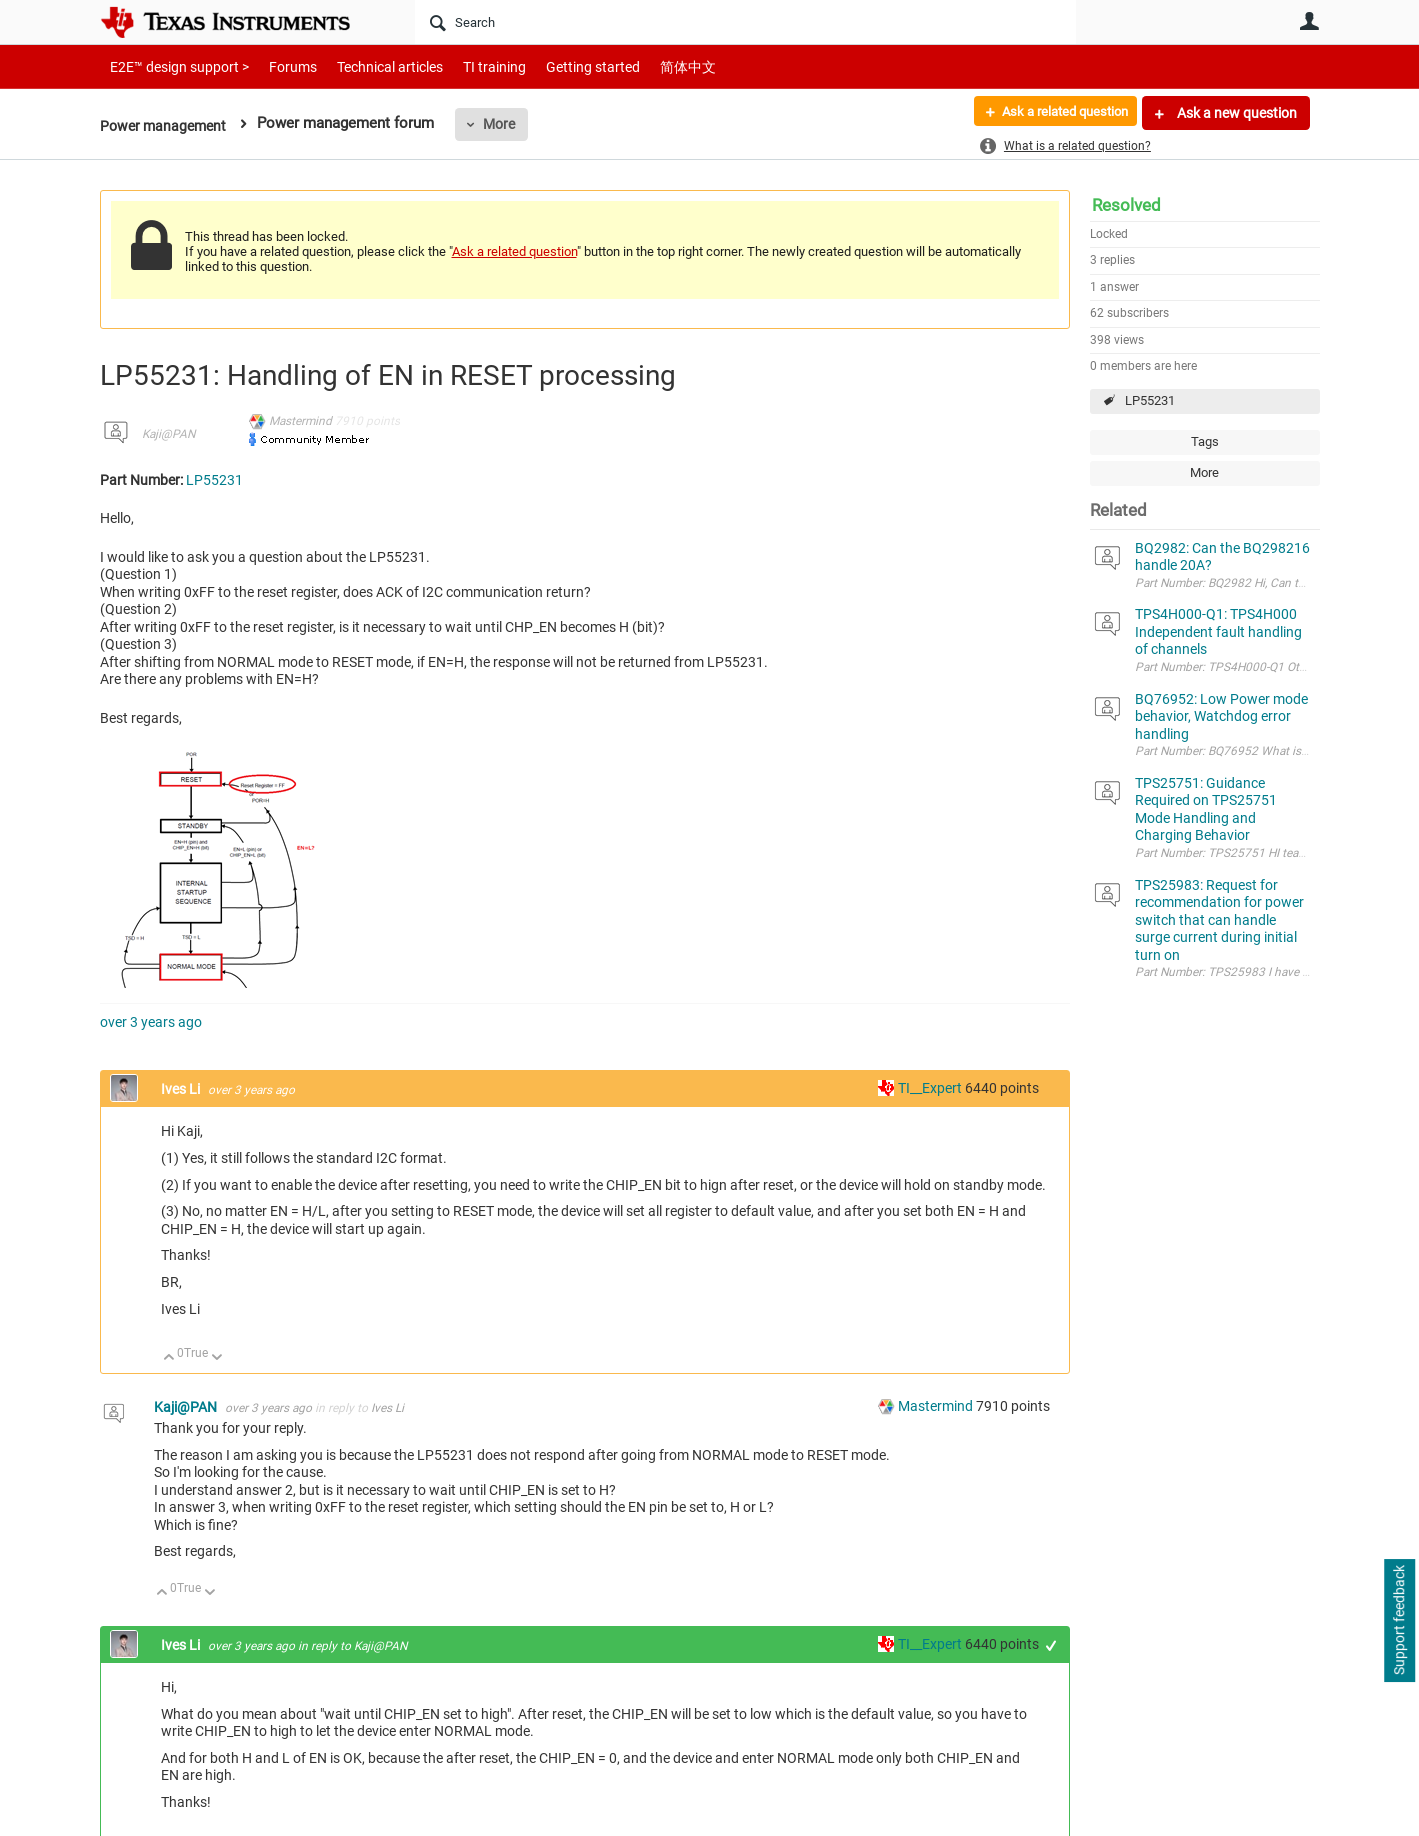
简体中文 (646, 66)
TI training (467, 66)
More (506, 124)
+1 (1050, 1645)
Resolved (1126, 205)
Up (169, 1358)
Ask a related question (1056, 113)
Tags (1205, 441)
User (1310, 21)
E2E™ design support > (173, 66)
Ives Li (182, 1089)
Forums (277, 66)
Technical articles (369, 66)
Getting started (558, 66)
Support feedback (1399, 1621)
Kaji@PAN (168, 434)
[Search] (745, 22)
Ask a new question (1235, 113)
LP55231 (1150, 400)
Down (216, 1358)
